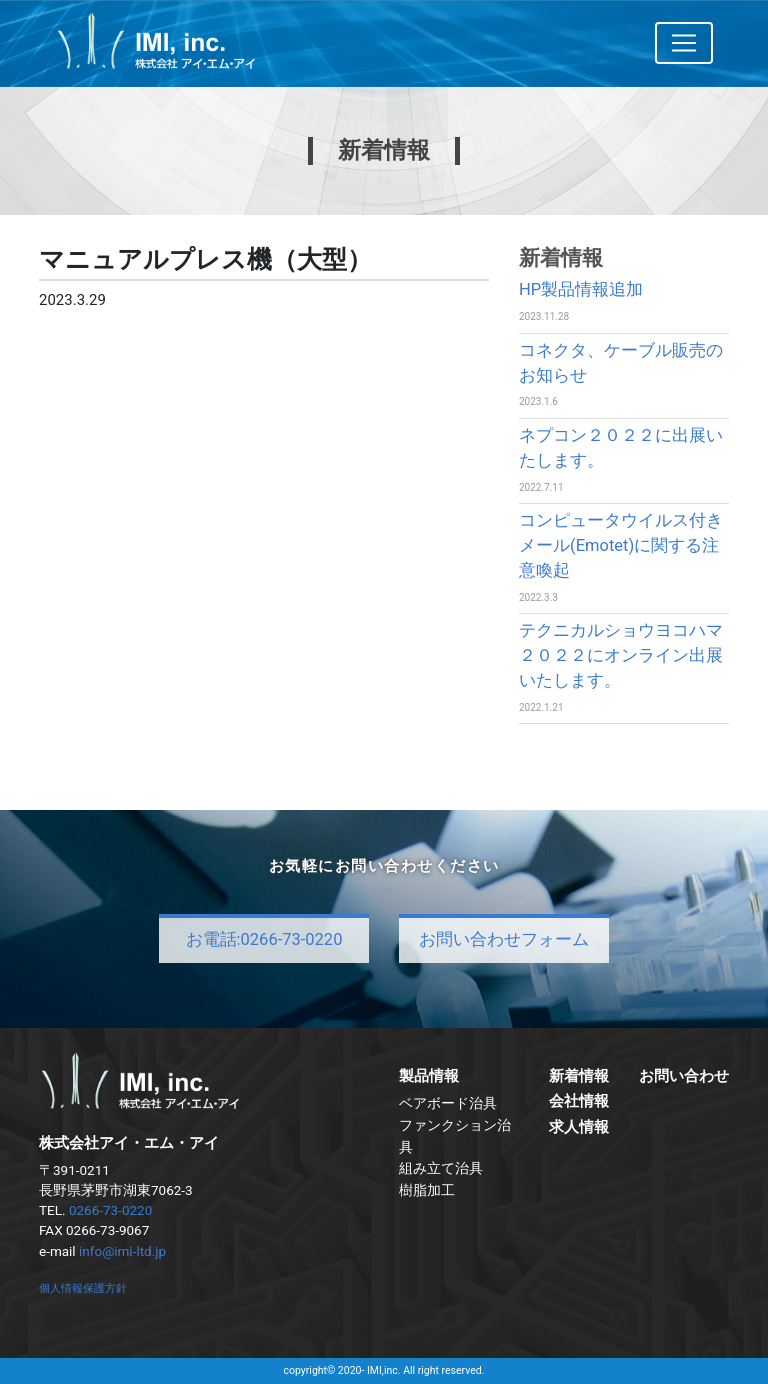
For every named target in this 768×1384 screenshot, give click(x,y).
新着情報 (579, 1076)
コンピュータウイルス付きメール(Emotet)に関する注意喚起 (621, 545)
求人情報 (579, 1127)
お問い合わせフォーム (504, 939)
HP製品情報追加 (581, 289)
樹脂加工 (427, 1190)
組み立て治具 (441, 1168)
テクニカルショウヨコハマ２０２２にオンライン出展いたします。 (621, 655)
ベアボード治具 (448, 1103)
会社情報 (579, 1101)
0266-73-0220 (110, 1210)
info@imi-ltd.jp (122, 1251)
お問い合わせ (684, 1076)
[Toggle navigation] (684, 43)
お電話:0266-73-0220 (264, 939)
